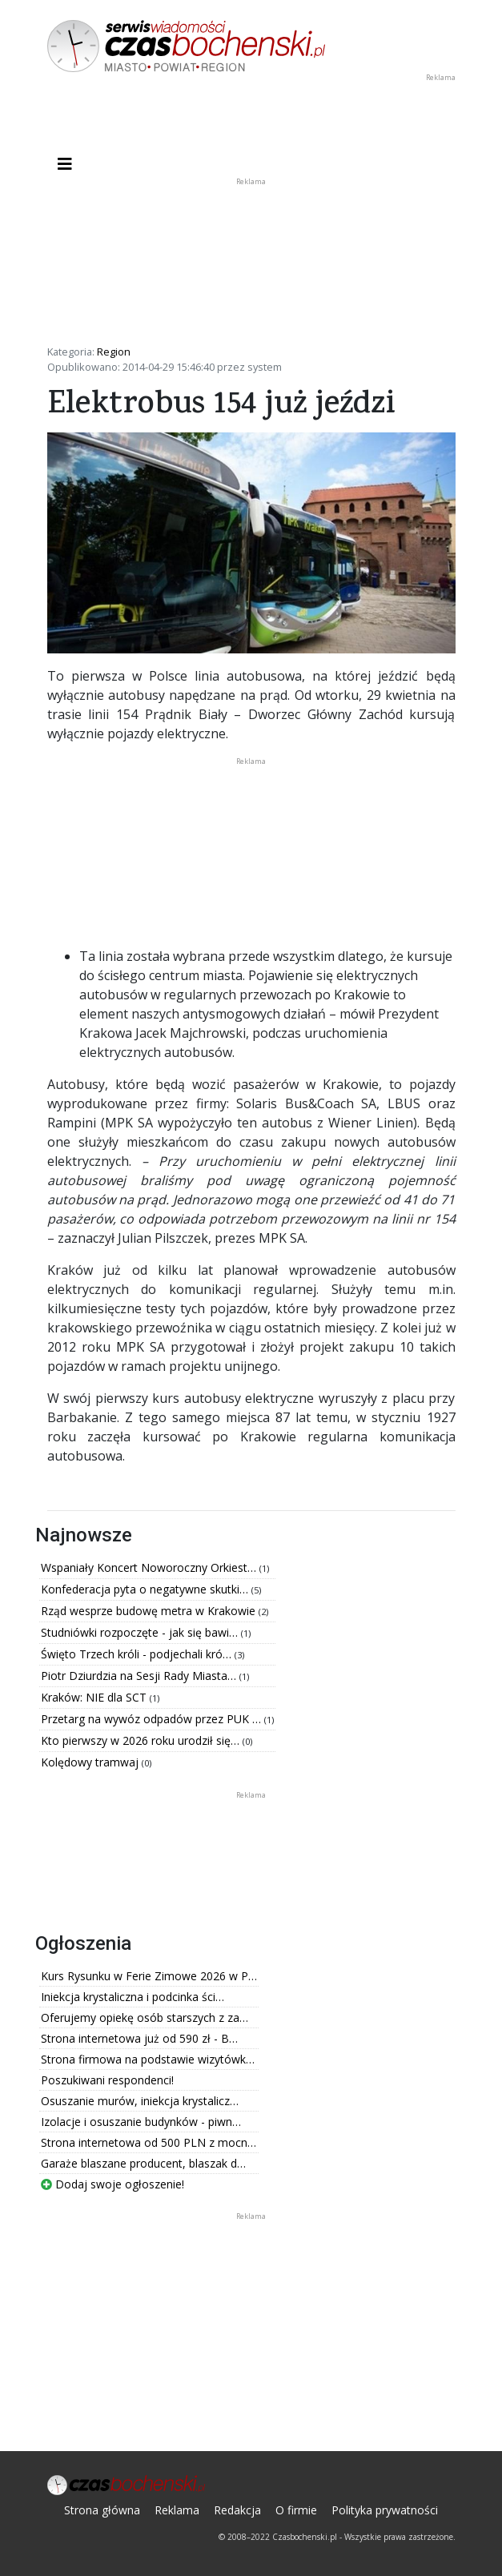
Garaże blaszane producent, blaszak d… (143, 2163)
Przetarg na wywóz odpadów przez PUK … (152, 1718)
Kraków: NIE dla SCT (95, 1697)
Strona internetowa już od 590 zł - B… (139, 2038)
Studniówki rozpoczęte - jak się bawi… (141, 1632)
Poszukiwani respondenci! (107, 2080)
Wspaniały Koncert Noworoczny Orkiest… (150, 1567)
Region (114, 351)
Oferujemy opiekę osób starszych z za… (144, 2017)
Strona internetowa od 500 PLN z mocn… (148, 2142)
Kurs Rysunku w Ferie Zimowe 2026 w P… (149, 1975)
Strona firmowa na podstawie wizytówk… (148, 2059)
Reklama (177, 2510)
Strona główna (102, 2510)
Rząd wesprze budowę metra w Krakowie (150, 1610)
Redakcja (237, 2510)
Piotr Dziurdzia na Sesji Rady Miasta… (140, 1675)
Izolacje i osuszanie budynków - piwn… (141, 2121)
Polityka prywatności (384, 2510)
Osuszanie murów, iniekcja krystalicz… (140, 2100)
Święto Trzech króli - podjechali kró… (138, 1654)
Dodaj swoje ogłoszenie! (112, 2184)
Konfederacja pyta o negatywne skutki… (146, 1589)
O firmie (296, 2510)
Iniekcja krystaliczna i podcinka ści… (132, 1996)
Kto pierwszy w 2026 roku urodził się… (142, 1740)
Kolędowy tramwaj (91, 1762)
